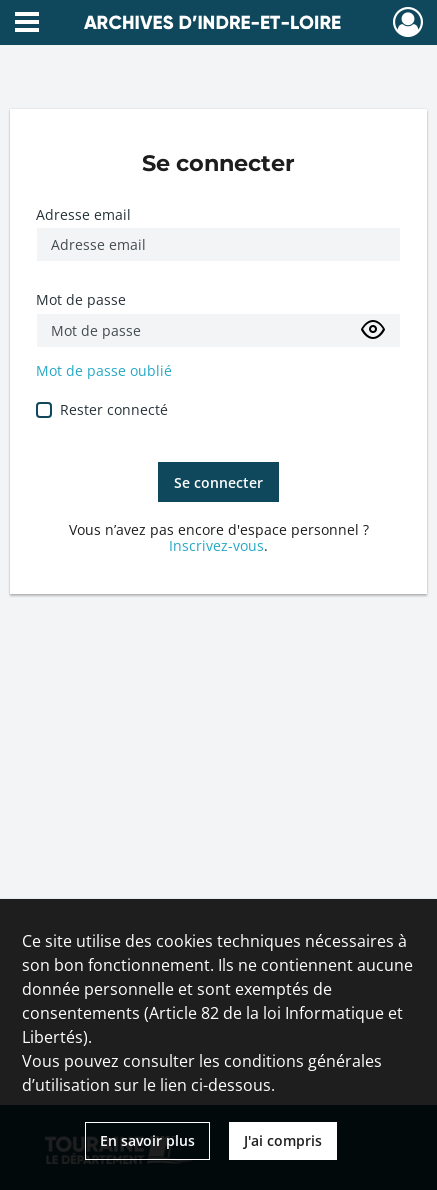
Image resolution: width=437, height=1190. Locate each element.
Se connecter (218, 482)
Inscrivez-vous (216, 545)
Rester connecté (114, 409)
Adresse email (83, 214)
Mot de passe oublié (104, 370)
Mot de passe (81, 299)
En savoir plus (147, 1140)
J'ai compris (283, 1140)
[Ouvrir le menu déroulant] (27, 24)
